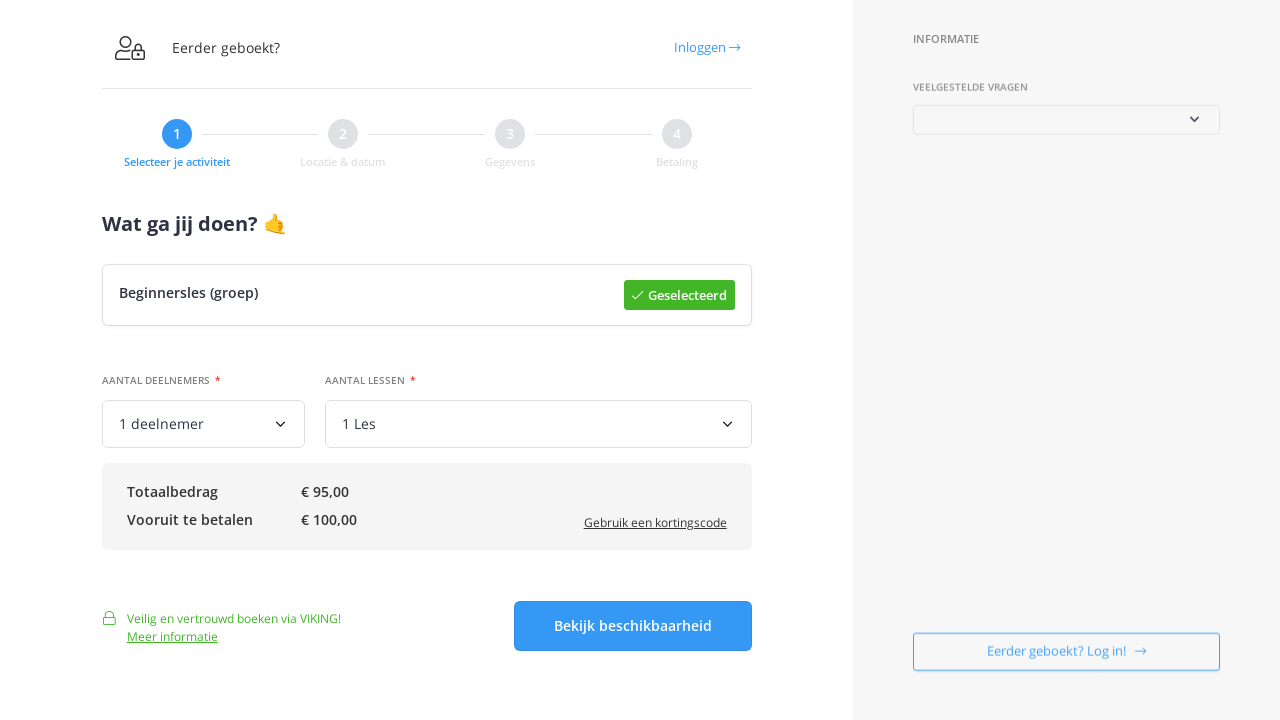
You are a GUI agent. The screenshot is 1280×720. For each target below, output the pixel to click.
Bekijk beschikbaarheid (633, 632)
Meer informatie (172, 643)
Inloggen (707, 47)
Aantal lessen (365, 382)
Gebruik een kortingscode (655, 525)
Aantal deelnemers (156, 382)
